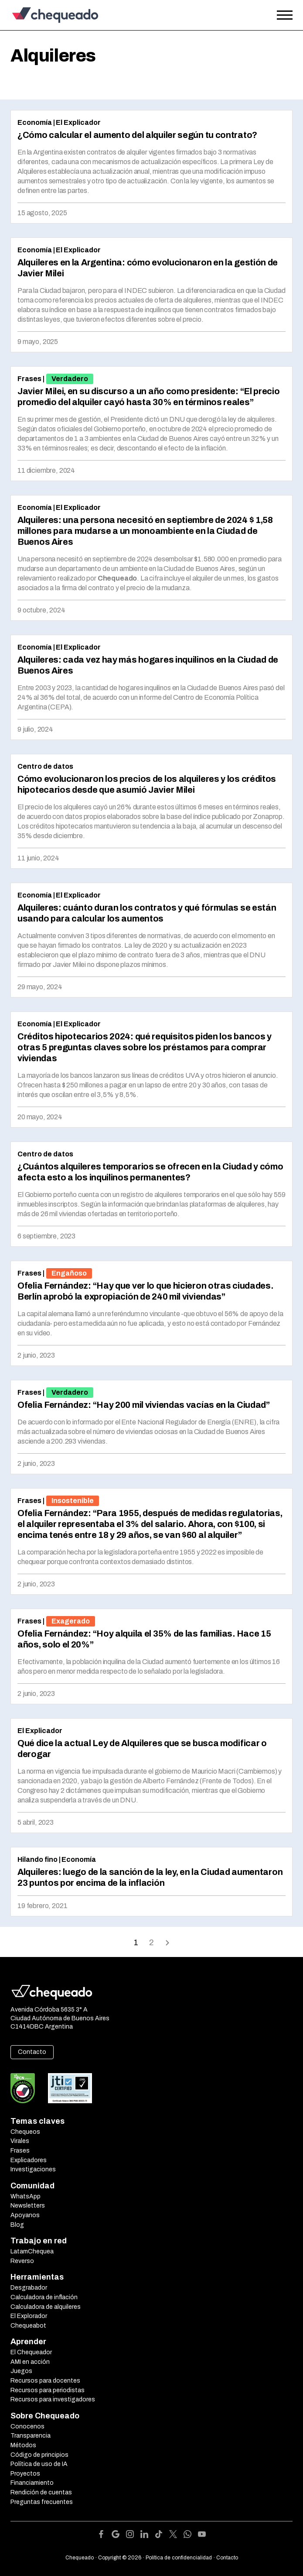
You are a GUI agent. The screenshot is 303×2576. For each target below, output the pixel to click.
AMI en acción (30, 2362)
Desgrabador (28, 2287)
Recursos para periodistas (47, 2390)
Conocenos (27, 2426)
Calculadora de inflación (44, 2297)
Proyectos (25, 2473)
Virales (19, 2141)
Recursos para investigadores (52, 2399)
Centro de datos (45, 766)
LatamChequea (32, 2251)
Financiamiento (32, 2483)
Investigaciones (33, 2169)
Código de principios (39, 2455)
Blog (17, 2225)
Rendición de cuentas (41, 2492)
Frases (29, 378)
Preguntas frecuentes (41, 2502)
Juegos (21, 2371)
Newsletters (27, 2205)
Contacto (32, 2052)
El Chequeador (31, 2352)
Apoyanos (25, 2215)
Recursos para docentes (45, 2380)
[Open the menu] (285, 15)
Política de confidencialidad (179, 2558)
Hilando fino (37, 1859)
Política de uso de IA (39, 2464)
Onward (167, 1942)
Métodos (23, 2445)
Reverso (22, 2261)
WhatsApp (25, 2196)
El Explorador (28, 2316)
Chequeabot (28, 2325)
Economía (34, 122)
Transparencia (30, 2435)
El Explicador (78, 122)
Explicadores (28, 2160)
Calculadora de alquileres (45, 2307)
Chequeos (25, 2132)
